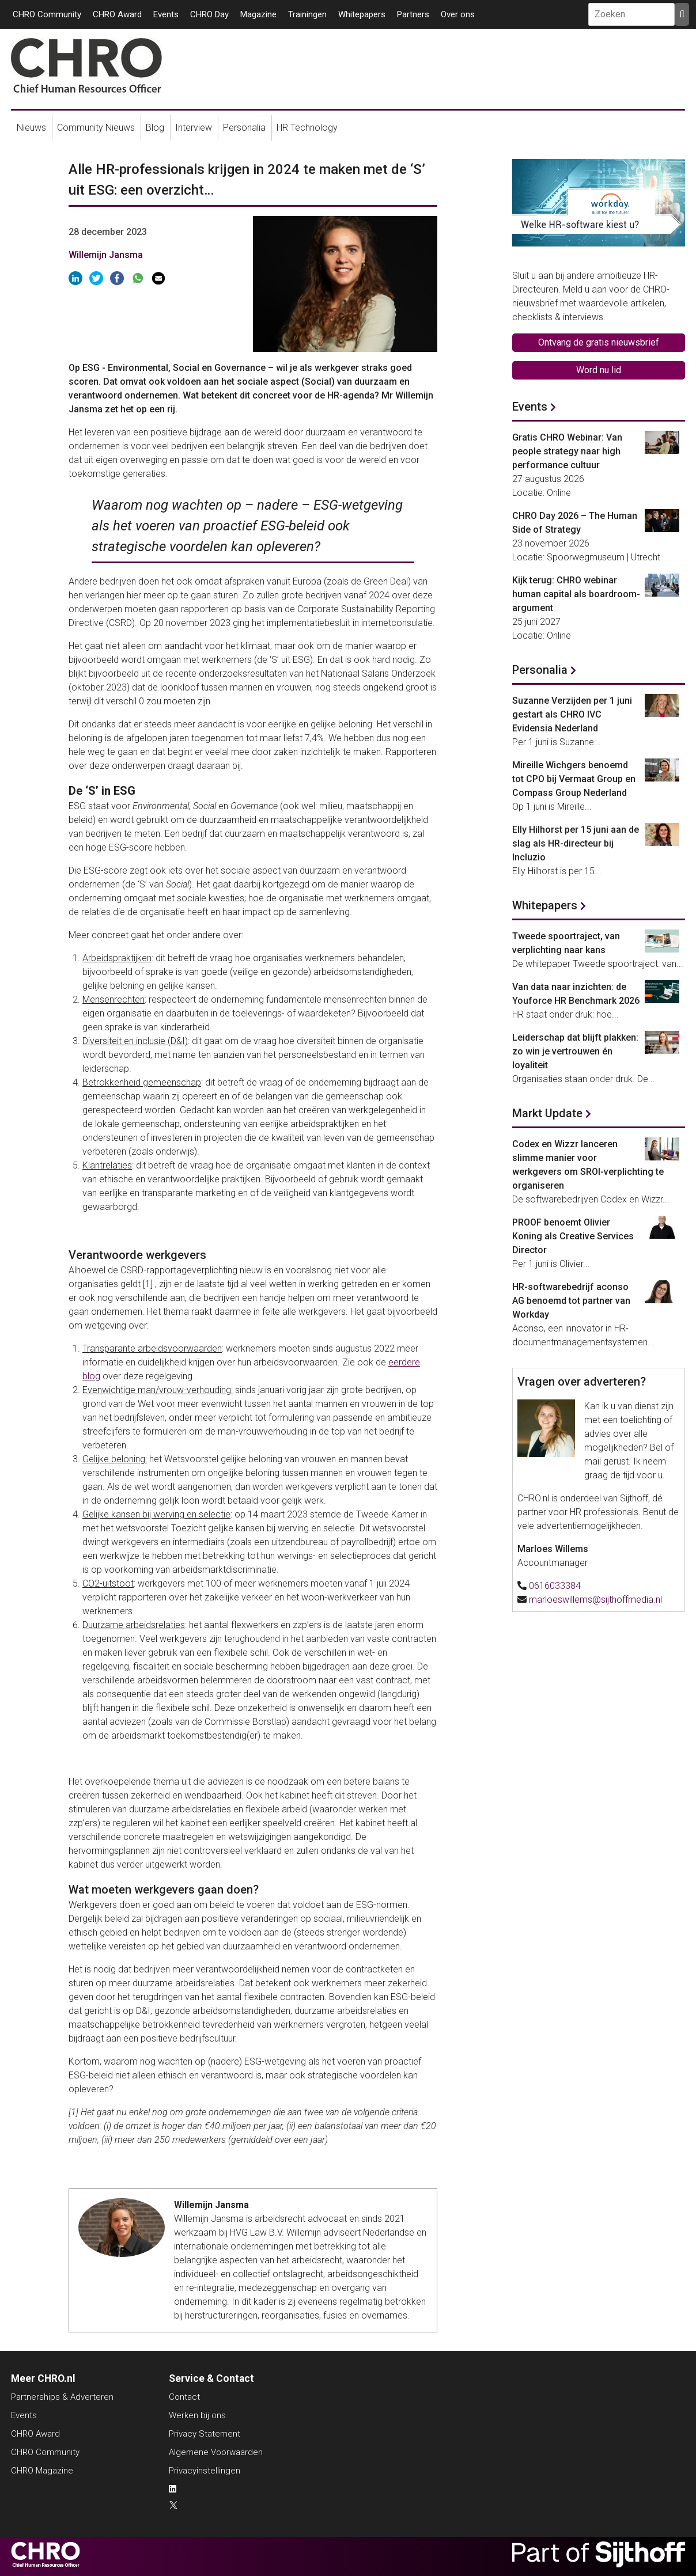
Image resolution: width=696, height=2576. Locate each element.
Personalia (244, 127)
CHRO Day (209, 14)
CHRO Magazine (42, 2470)
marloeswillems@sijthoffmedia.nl (595, 1599)
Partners (413, 14)
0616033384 (555, 1585)
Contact (184, 2397)
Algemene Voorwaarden (216, 2452)
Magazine (258, 14)
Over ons (458, 14)
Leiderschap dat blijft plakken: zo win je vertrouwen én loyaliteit (575, 1051)
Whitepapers (361, 14)
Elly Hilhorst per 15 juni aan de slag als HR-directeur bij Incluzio (575, 843)
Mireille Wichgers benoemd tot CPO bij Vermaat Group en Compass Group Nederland (574, 779)
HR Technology (307, 127)
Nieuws (31, 127)
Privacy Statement (204, 2434)
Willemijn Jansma (106, 254)
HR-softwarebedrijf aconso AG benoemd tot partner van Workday (571, 1300)
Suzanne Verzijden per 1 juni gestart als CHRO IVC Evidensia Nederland (572, 714)
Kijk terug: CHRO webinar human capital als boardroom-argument (576, 594)
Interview (193, 127)
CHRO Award (117, 14)
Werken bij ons (197, 2415)
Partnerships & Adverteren (62, 2397)
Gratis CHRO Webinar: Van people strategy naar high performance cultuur (567, 451)
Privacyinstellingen (204, 2470)
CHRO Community (47, 14)
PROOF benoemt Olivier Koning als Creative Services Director (573, 1236)
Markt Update (547, 1113)
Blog (155, 127)
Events (166, 14)
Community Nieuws (96, 127)
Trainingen (307, 14)
